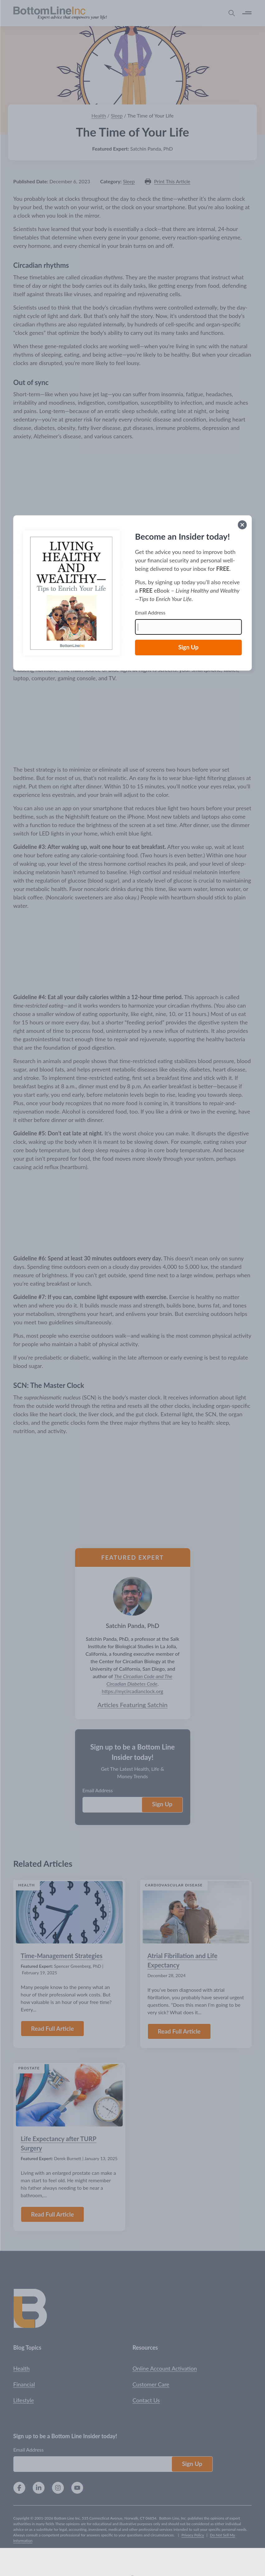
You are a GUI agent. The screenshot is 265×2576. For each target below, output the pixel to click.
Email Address (150, 612)
